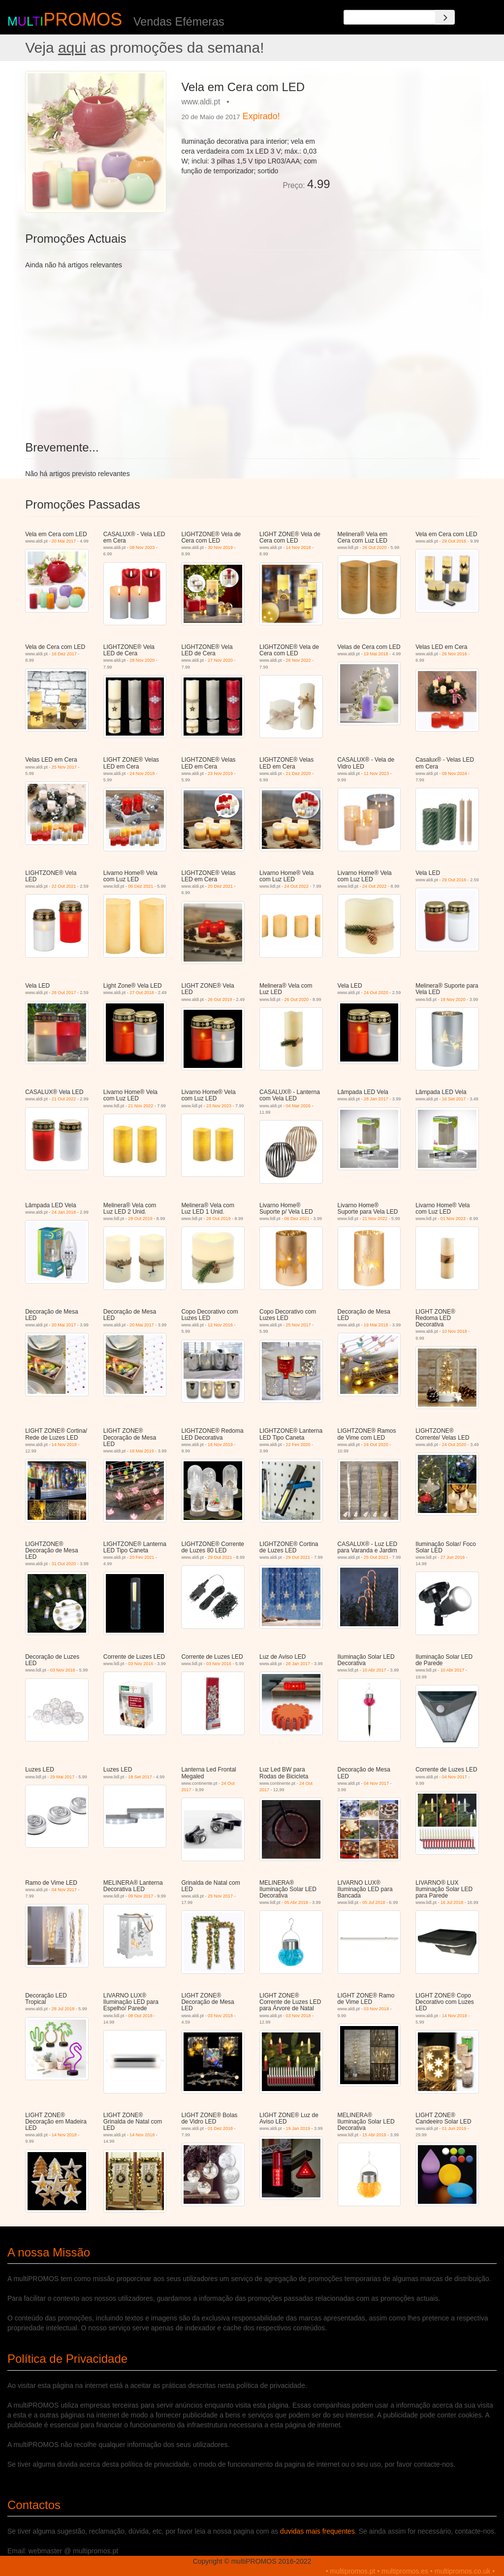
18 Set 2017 (140, 1776)
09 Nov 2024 (454, 773)
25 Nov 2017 (64, 767)
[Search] (445, 17)
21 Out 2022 (64, 1098)
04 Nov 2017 (376, 1783)
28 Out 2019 (140, 1218)
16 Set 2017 (454, 1098)
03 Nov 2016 (62, 1670)
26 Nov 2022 (298, 660)
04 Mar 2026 (298, 1105)
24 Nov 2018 (142, 773)
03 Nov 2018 (220, 2015)
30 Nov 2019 (220, 547)
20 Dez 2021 (220, 886)
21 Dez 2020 (298, 773)
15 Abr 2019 (374, 2134)
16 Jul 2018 (452, 1902)
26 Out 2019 (220, 999)
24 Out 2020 (376, 992)
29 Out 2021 (220, 1557)
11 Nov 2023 (376, 773)
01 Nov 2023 (453, 1218)
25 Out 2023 (376, 1557)
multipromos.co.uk (463, 2571)
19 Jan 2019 (298, 2128)
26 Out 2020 (374, 547)
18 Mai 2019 (141, 1451)
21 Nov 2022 (140, 1105)
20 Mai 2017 (64, 541)
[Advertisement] (408, 132)
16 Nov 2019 (220, 1444)
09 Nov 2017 (140, 1896)
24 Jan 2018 (64, 1212)
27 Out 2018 (141, 992)
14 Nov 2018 (298, 547)
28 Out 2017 (64, 992)
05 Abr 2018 (296, 1902)
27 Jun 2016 (453, 1557)
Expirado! (261, 116)
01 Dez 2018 (220, 2128)
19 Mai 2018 (376, 653)
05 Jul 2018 (373, 1902)
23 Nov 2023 (218, 1105)
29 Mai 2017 (62, 1776)
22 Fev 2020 (298, 1444)
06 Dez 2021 (140, 886)
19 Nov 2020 (453, 999)
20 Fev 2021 (141, 1557)
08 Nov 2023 (142, 547)
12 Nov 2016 (220, 1324)
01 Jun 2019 (454, 2128)
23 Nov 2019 (220, 773)
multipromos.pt (353, 2571)
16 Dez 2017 (64, 653)
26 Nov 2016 (454, 653)
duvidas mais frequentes (317, 2531)
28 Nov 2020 (142, 660)
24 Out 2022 (296, 886)
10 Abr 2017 (374, 1670)
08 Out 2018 (140, 2015)
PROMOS (82, 19)
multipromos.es (404, 2571)
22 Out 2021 (64, 886)
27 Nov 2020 (220, 660)
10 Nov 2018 (454, 1331)
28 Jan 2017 (376, 1098)
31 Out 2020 (64, 1563)
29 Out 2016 (454, 541)
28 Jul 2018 (63, 2008)
